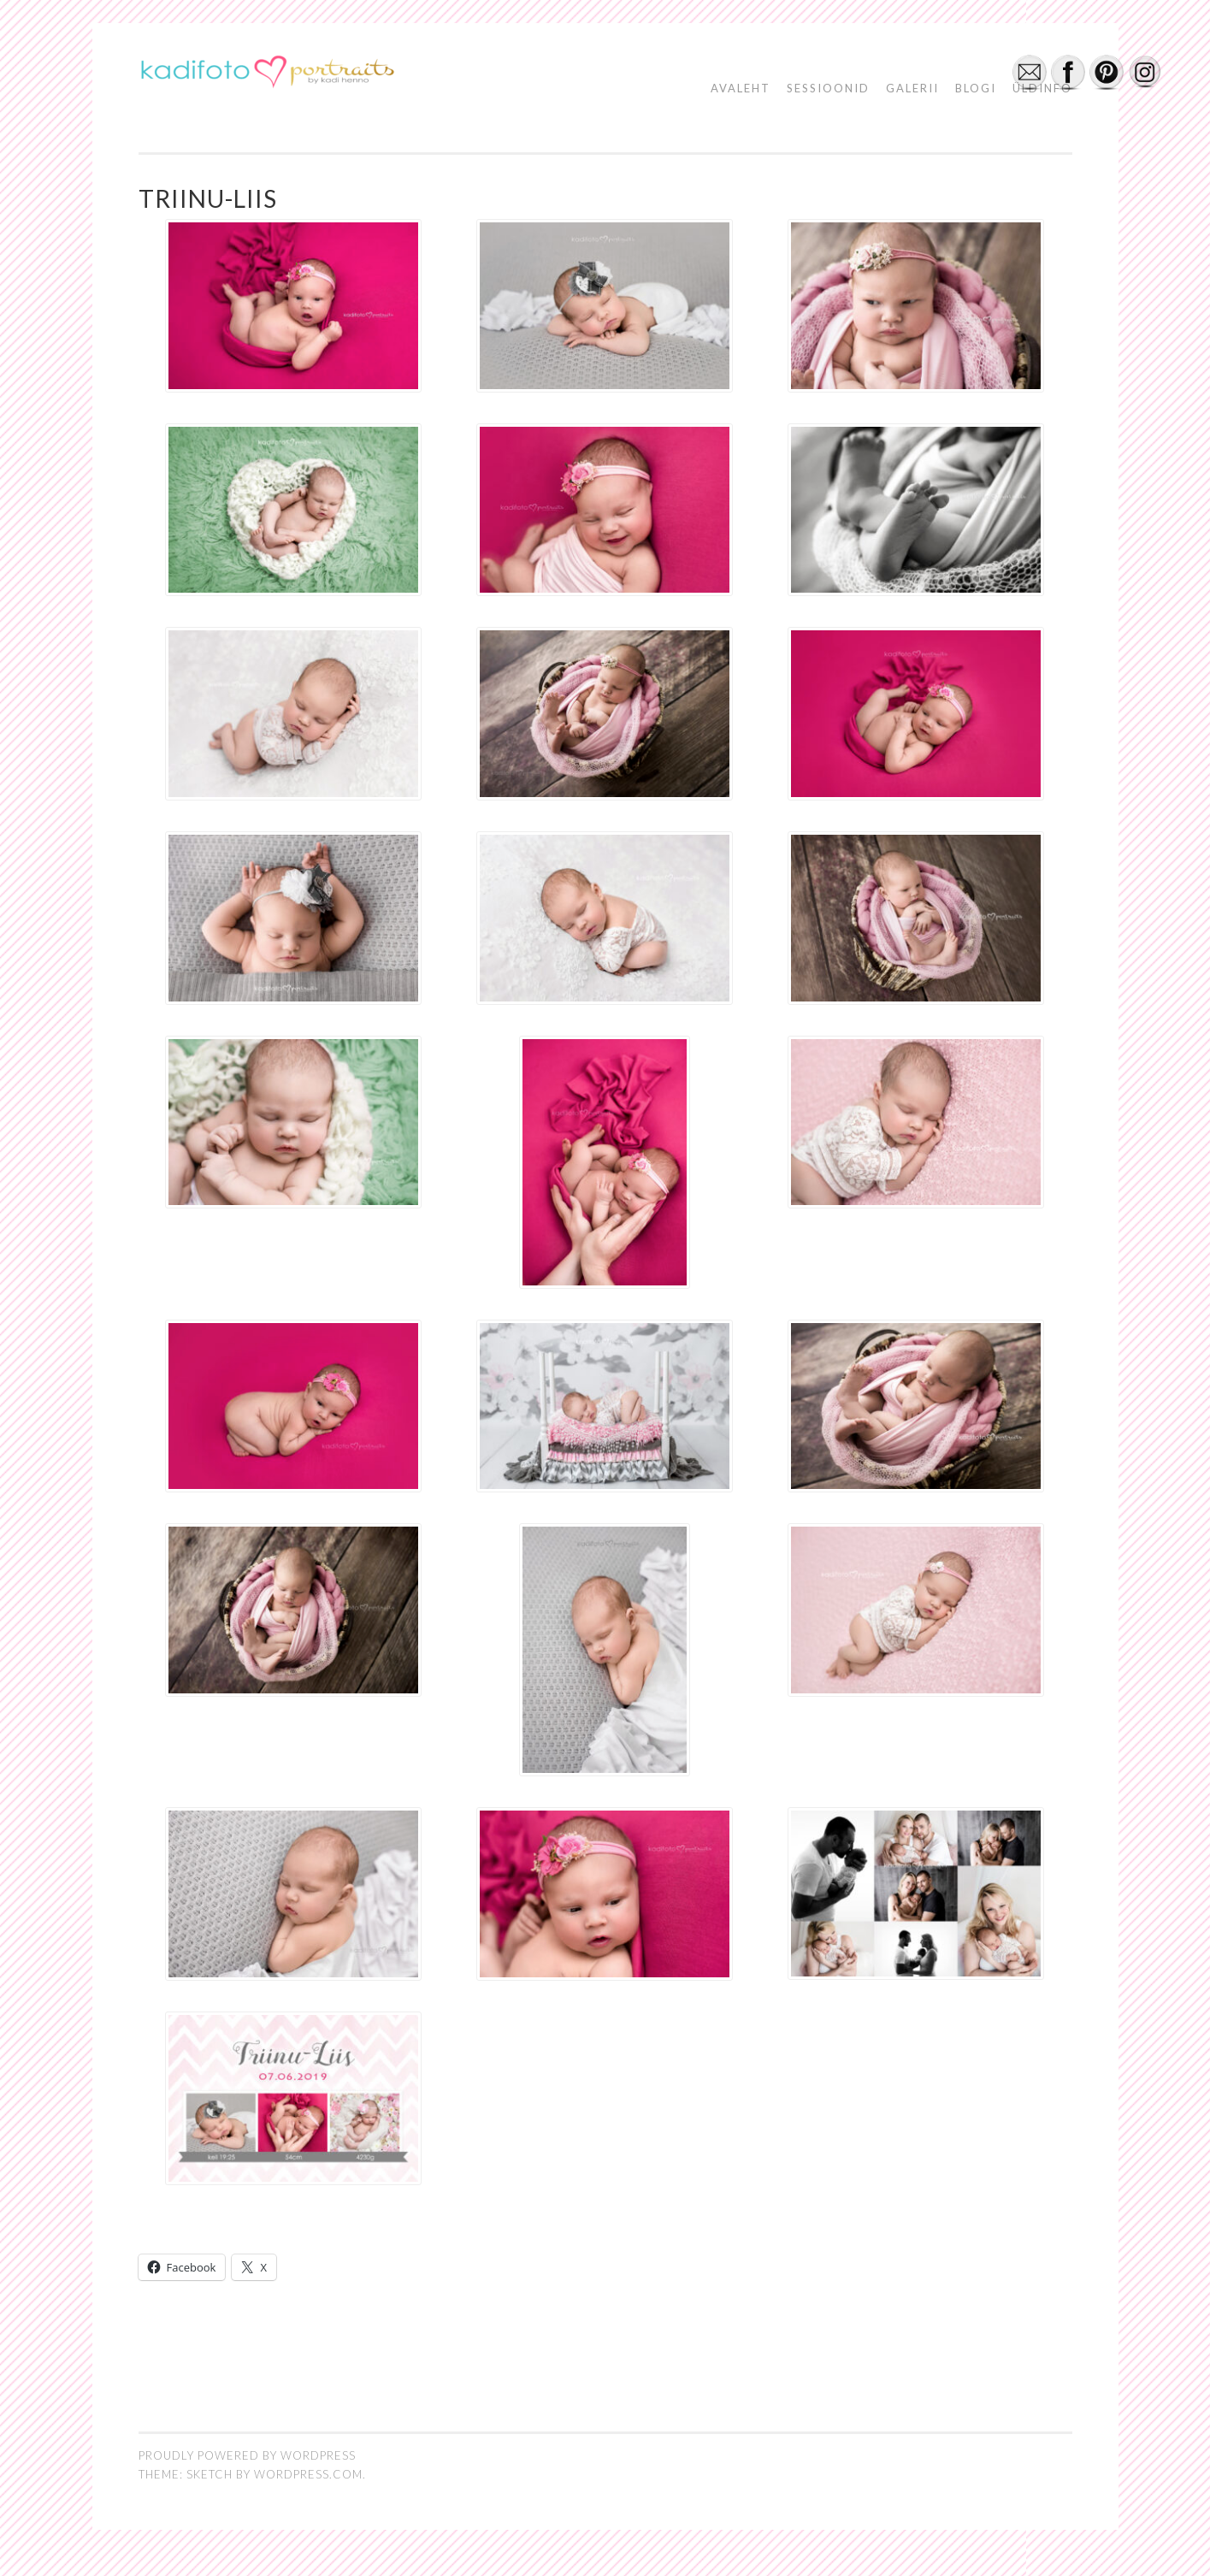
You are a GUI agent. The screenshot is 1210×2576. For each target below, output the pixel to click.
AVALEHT (740, 88)
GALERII (912, 88)
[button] (267, 74)
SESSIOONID (828, 88)
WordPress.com (308, 2474)
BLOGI (975, 88)
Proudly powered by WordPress (247, 2455)
